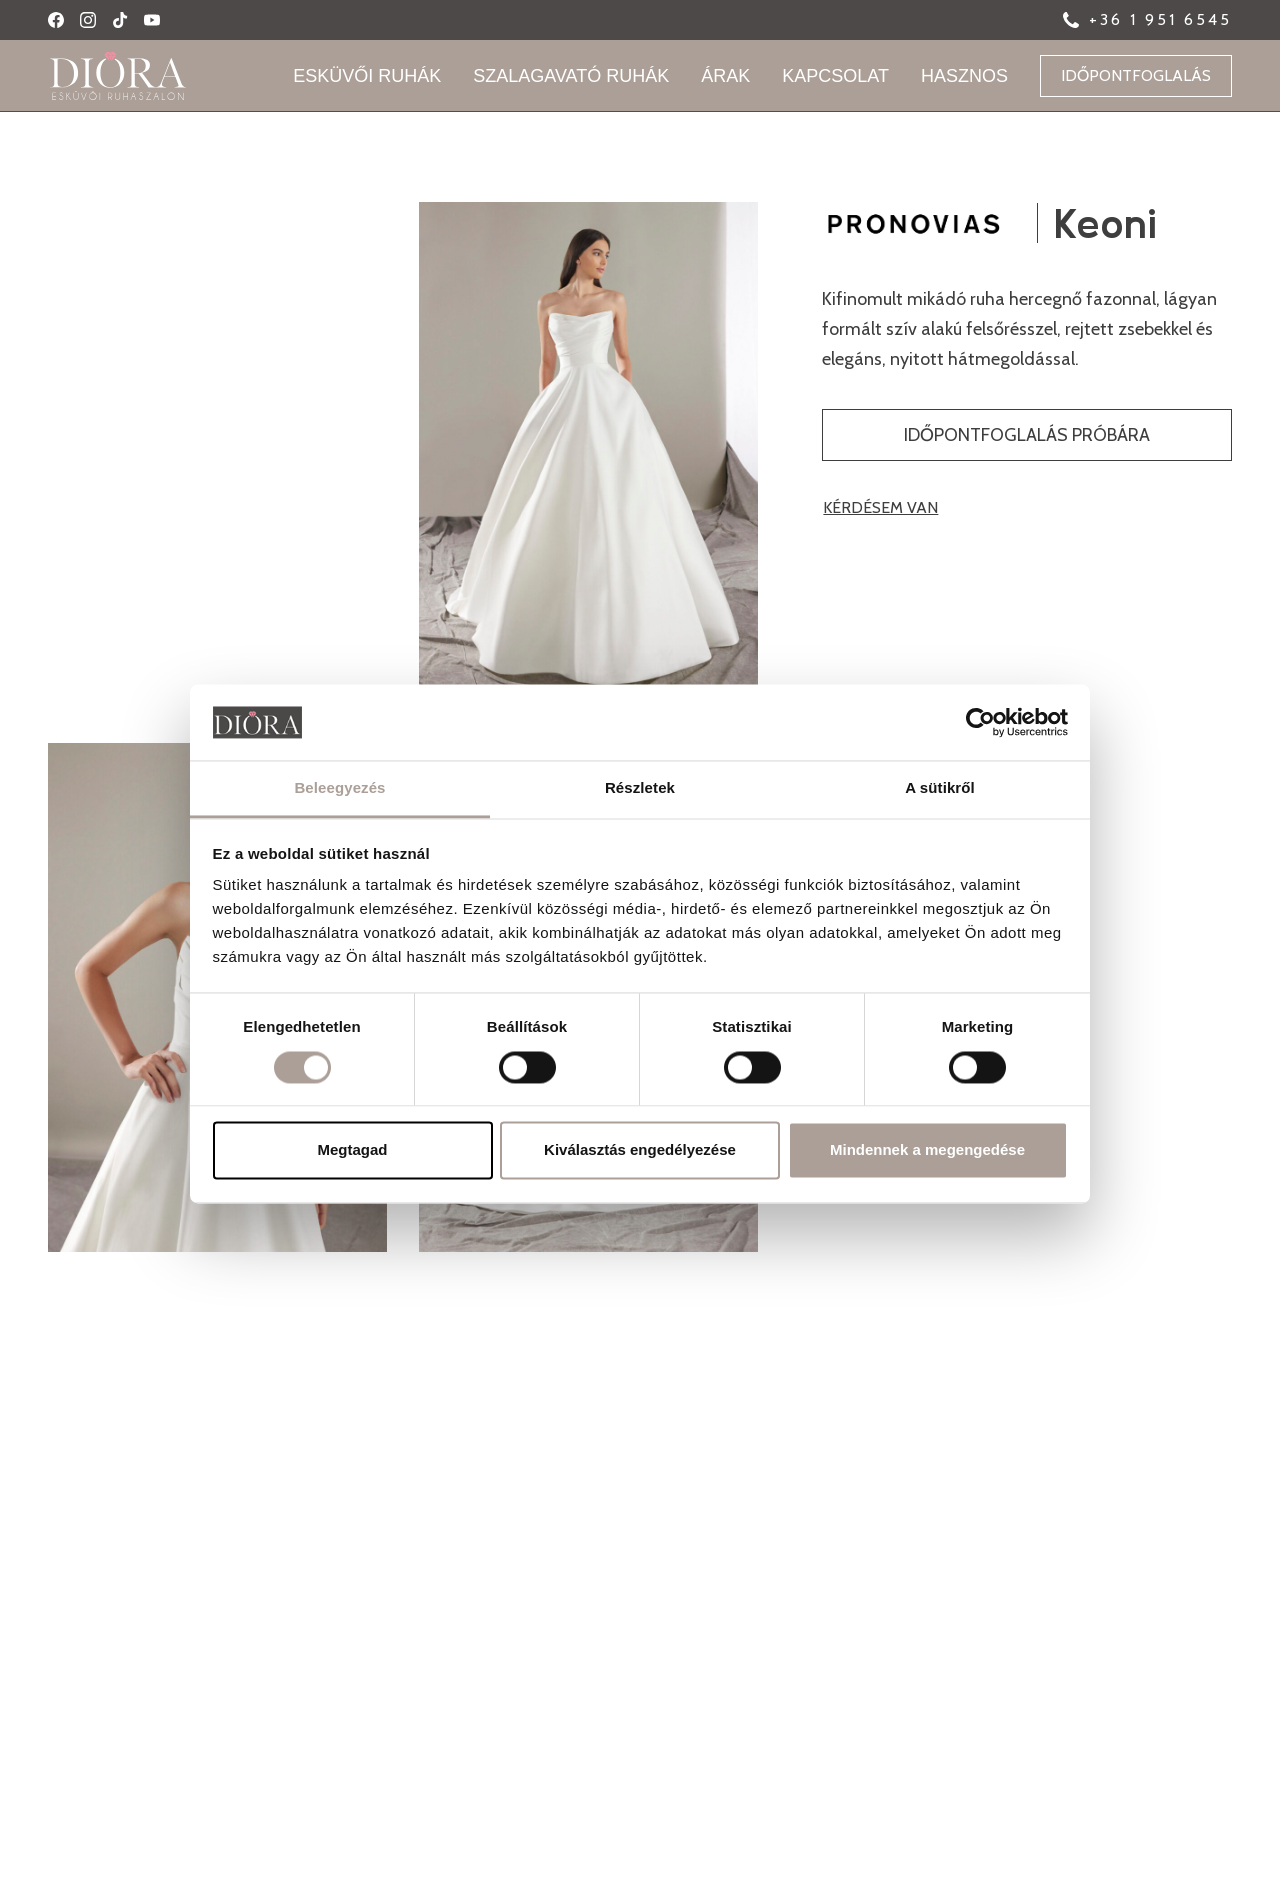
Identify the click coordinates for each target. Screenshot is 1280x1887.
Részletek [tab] (640, 788)
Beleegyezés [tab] (339, 788)
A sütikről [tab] (940, 788)
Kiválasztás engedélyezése (640, 1150)
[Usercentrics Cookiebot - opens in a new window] (980, 722)
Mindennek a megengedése (927, 1150)
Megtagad (352, 1150)
